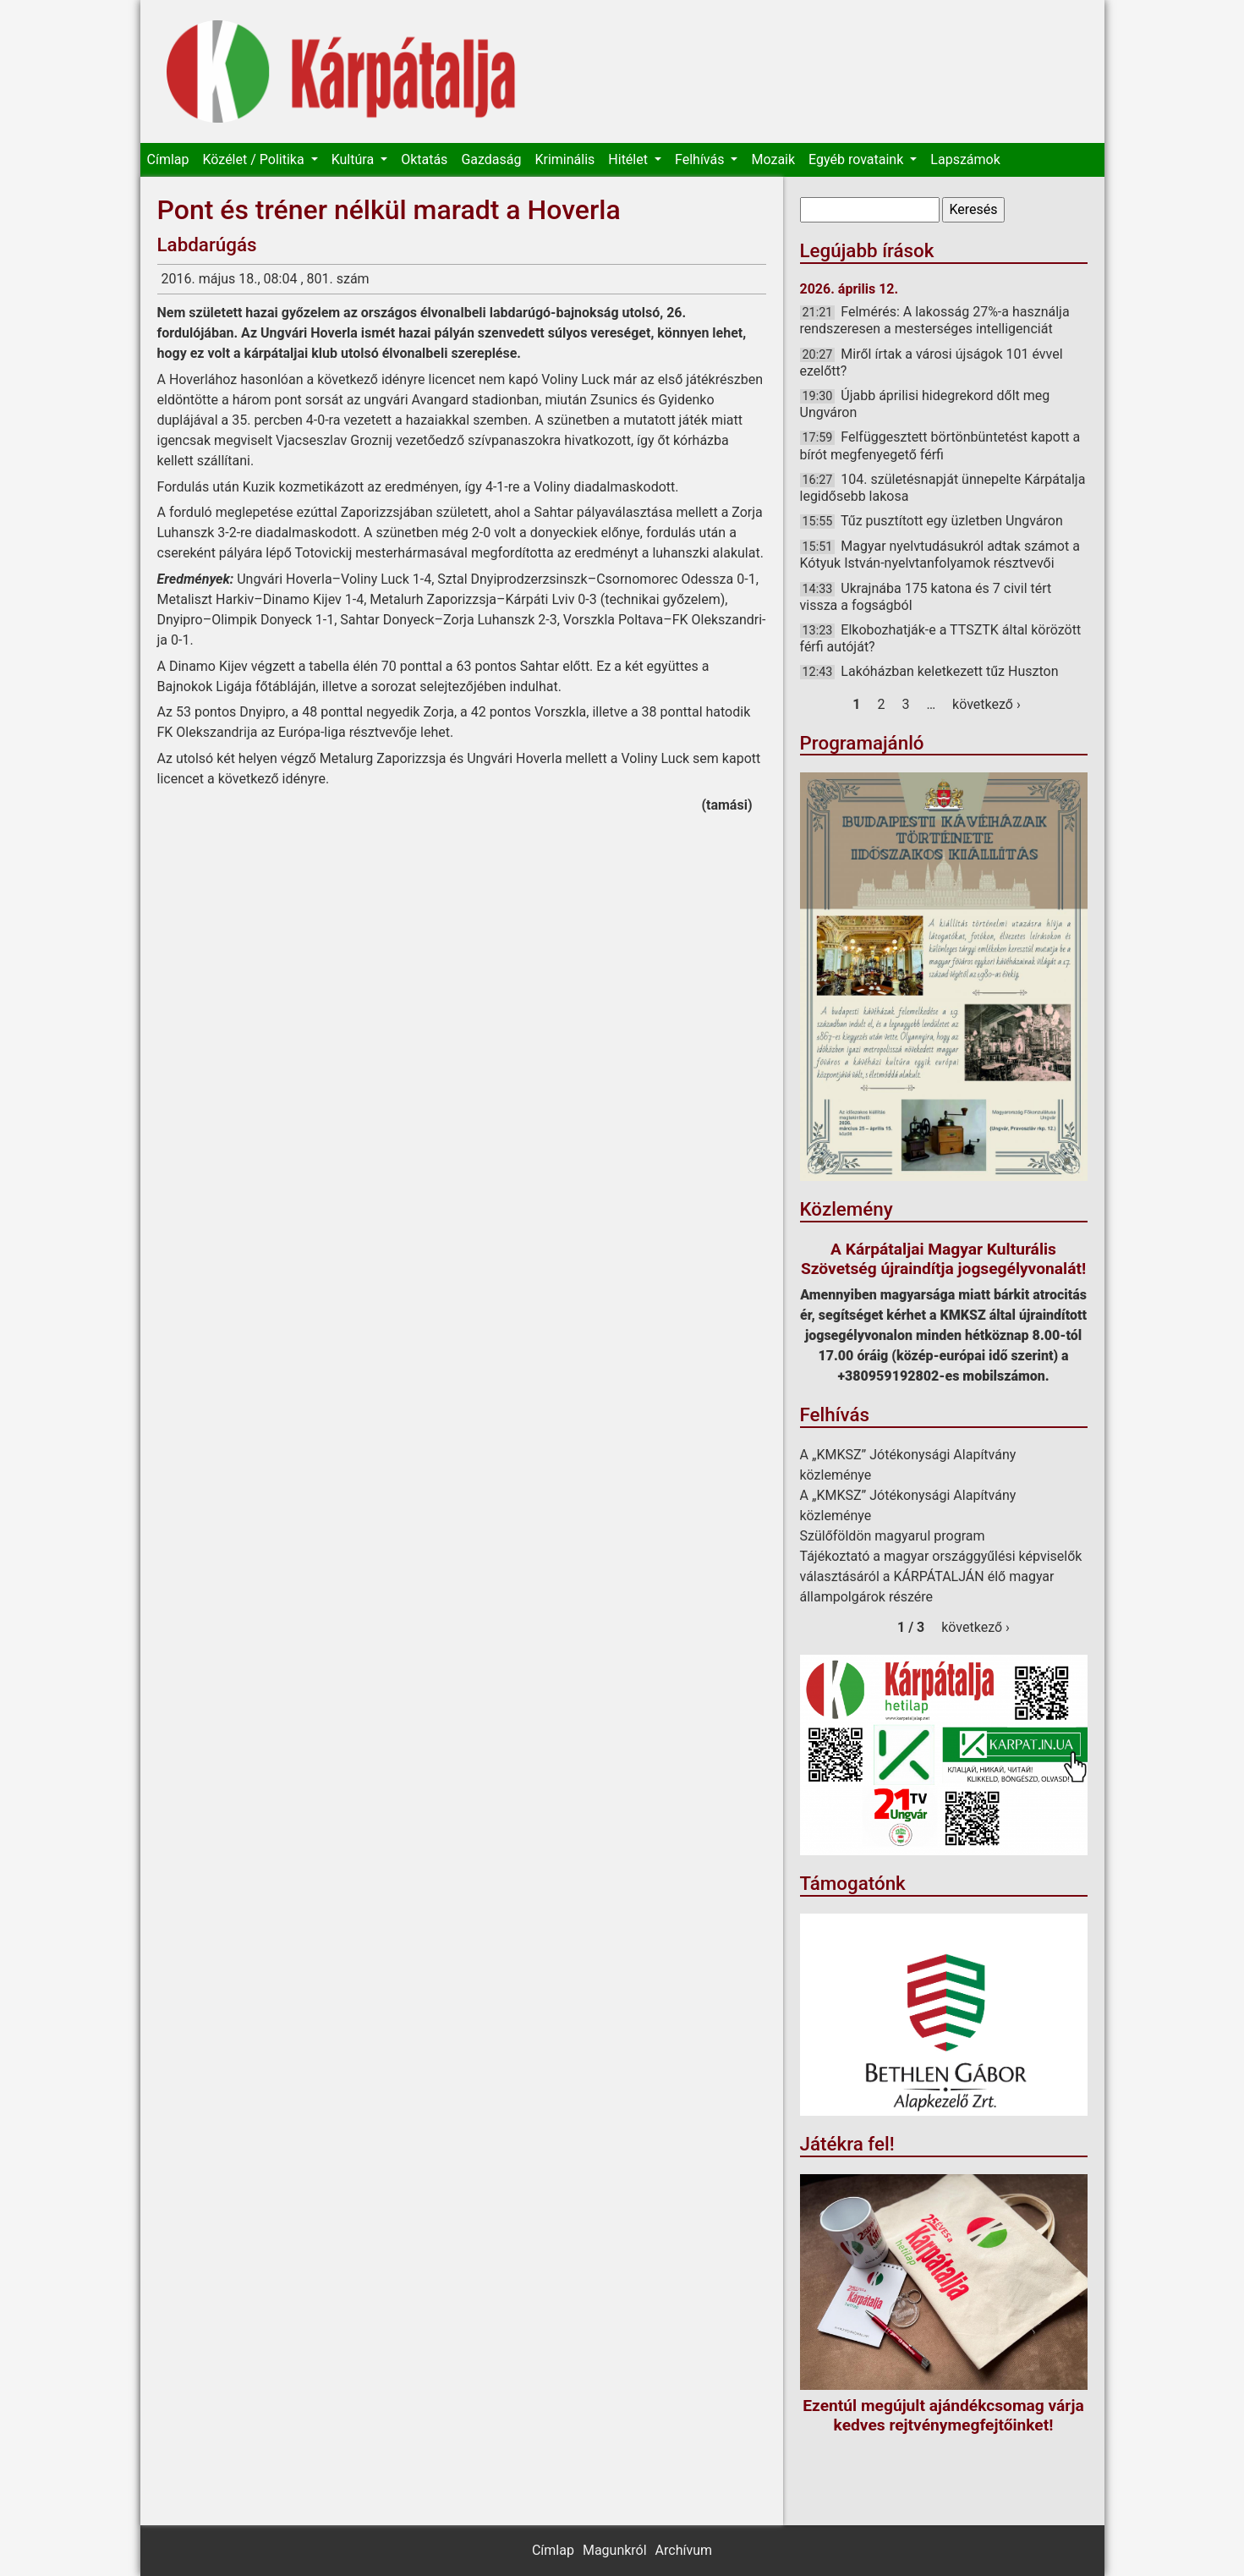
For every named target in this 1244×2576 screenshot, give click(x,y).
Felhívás (701, 159)
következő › (986, 704)
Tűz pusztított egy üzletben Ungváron (952, 521)
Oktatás (424, 159)
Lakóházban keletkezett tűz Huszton (949, 671)
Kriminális (564, 159)
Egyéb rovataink (857, 159)
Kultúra (354, 159)
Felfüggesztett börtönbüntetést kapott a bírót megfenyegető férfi (940, 445)
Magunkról (615, 2550)
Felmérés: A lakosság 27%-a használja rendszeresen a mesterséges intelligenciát (935, 320)
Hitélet (629, 159)
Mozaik (773, 159)
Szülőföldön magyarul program (892, 1536)
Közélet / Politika (254, 159)
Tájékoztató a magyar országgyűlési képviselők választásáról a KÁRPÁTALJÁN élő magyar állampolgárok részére (941, 1576)
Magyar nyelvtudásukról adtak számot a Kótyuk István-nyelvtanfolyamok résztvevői (940, 554)
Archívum (683, 2550)
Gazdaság (491, 159)
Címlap (168, 159)
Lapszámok (965, 159)
